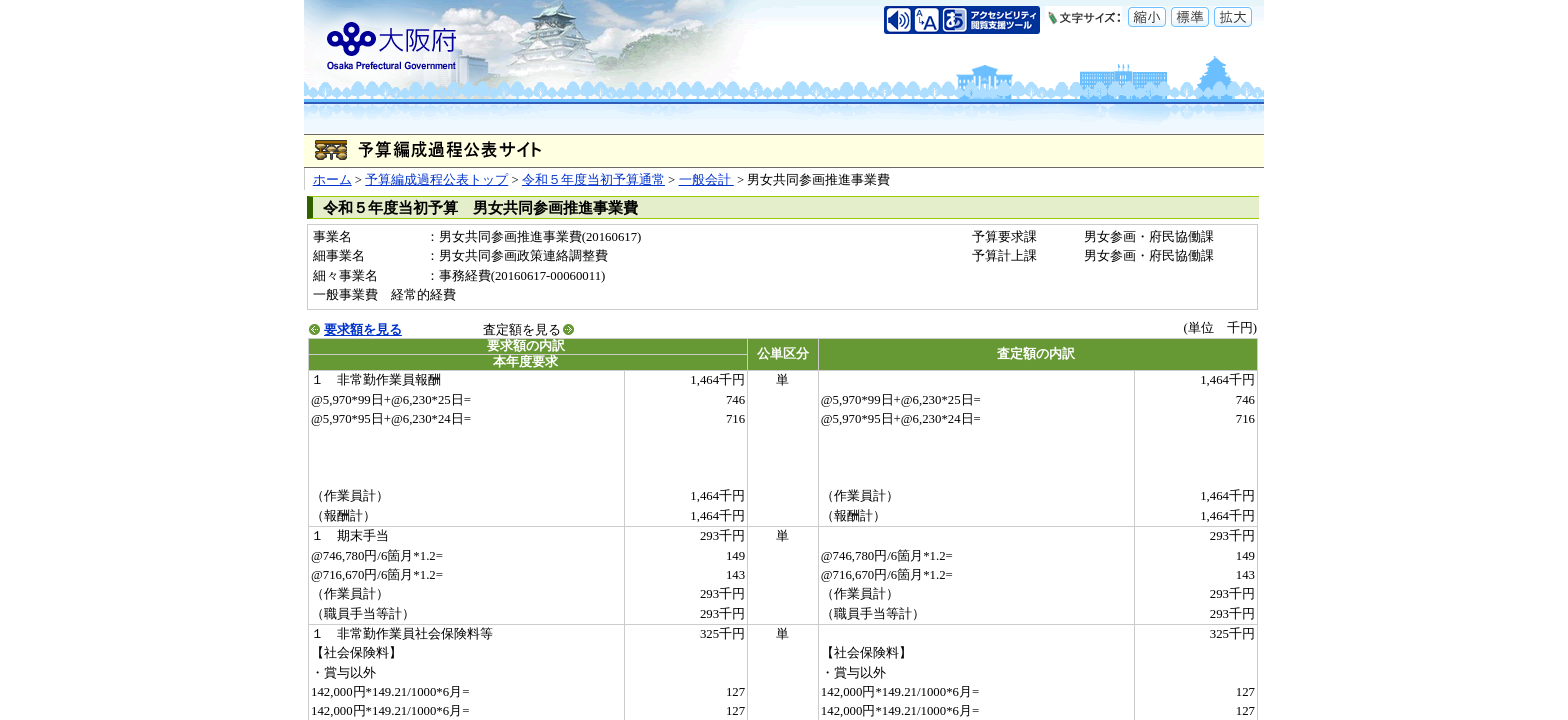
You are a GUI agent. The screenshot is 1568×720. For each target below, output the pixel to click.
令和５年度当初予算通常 (593, 180)
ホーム (332, 180)
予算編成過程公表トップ (436, 180)
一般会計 (706, 180)
